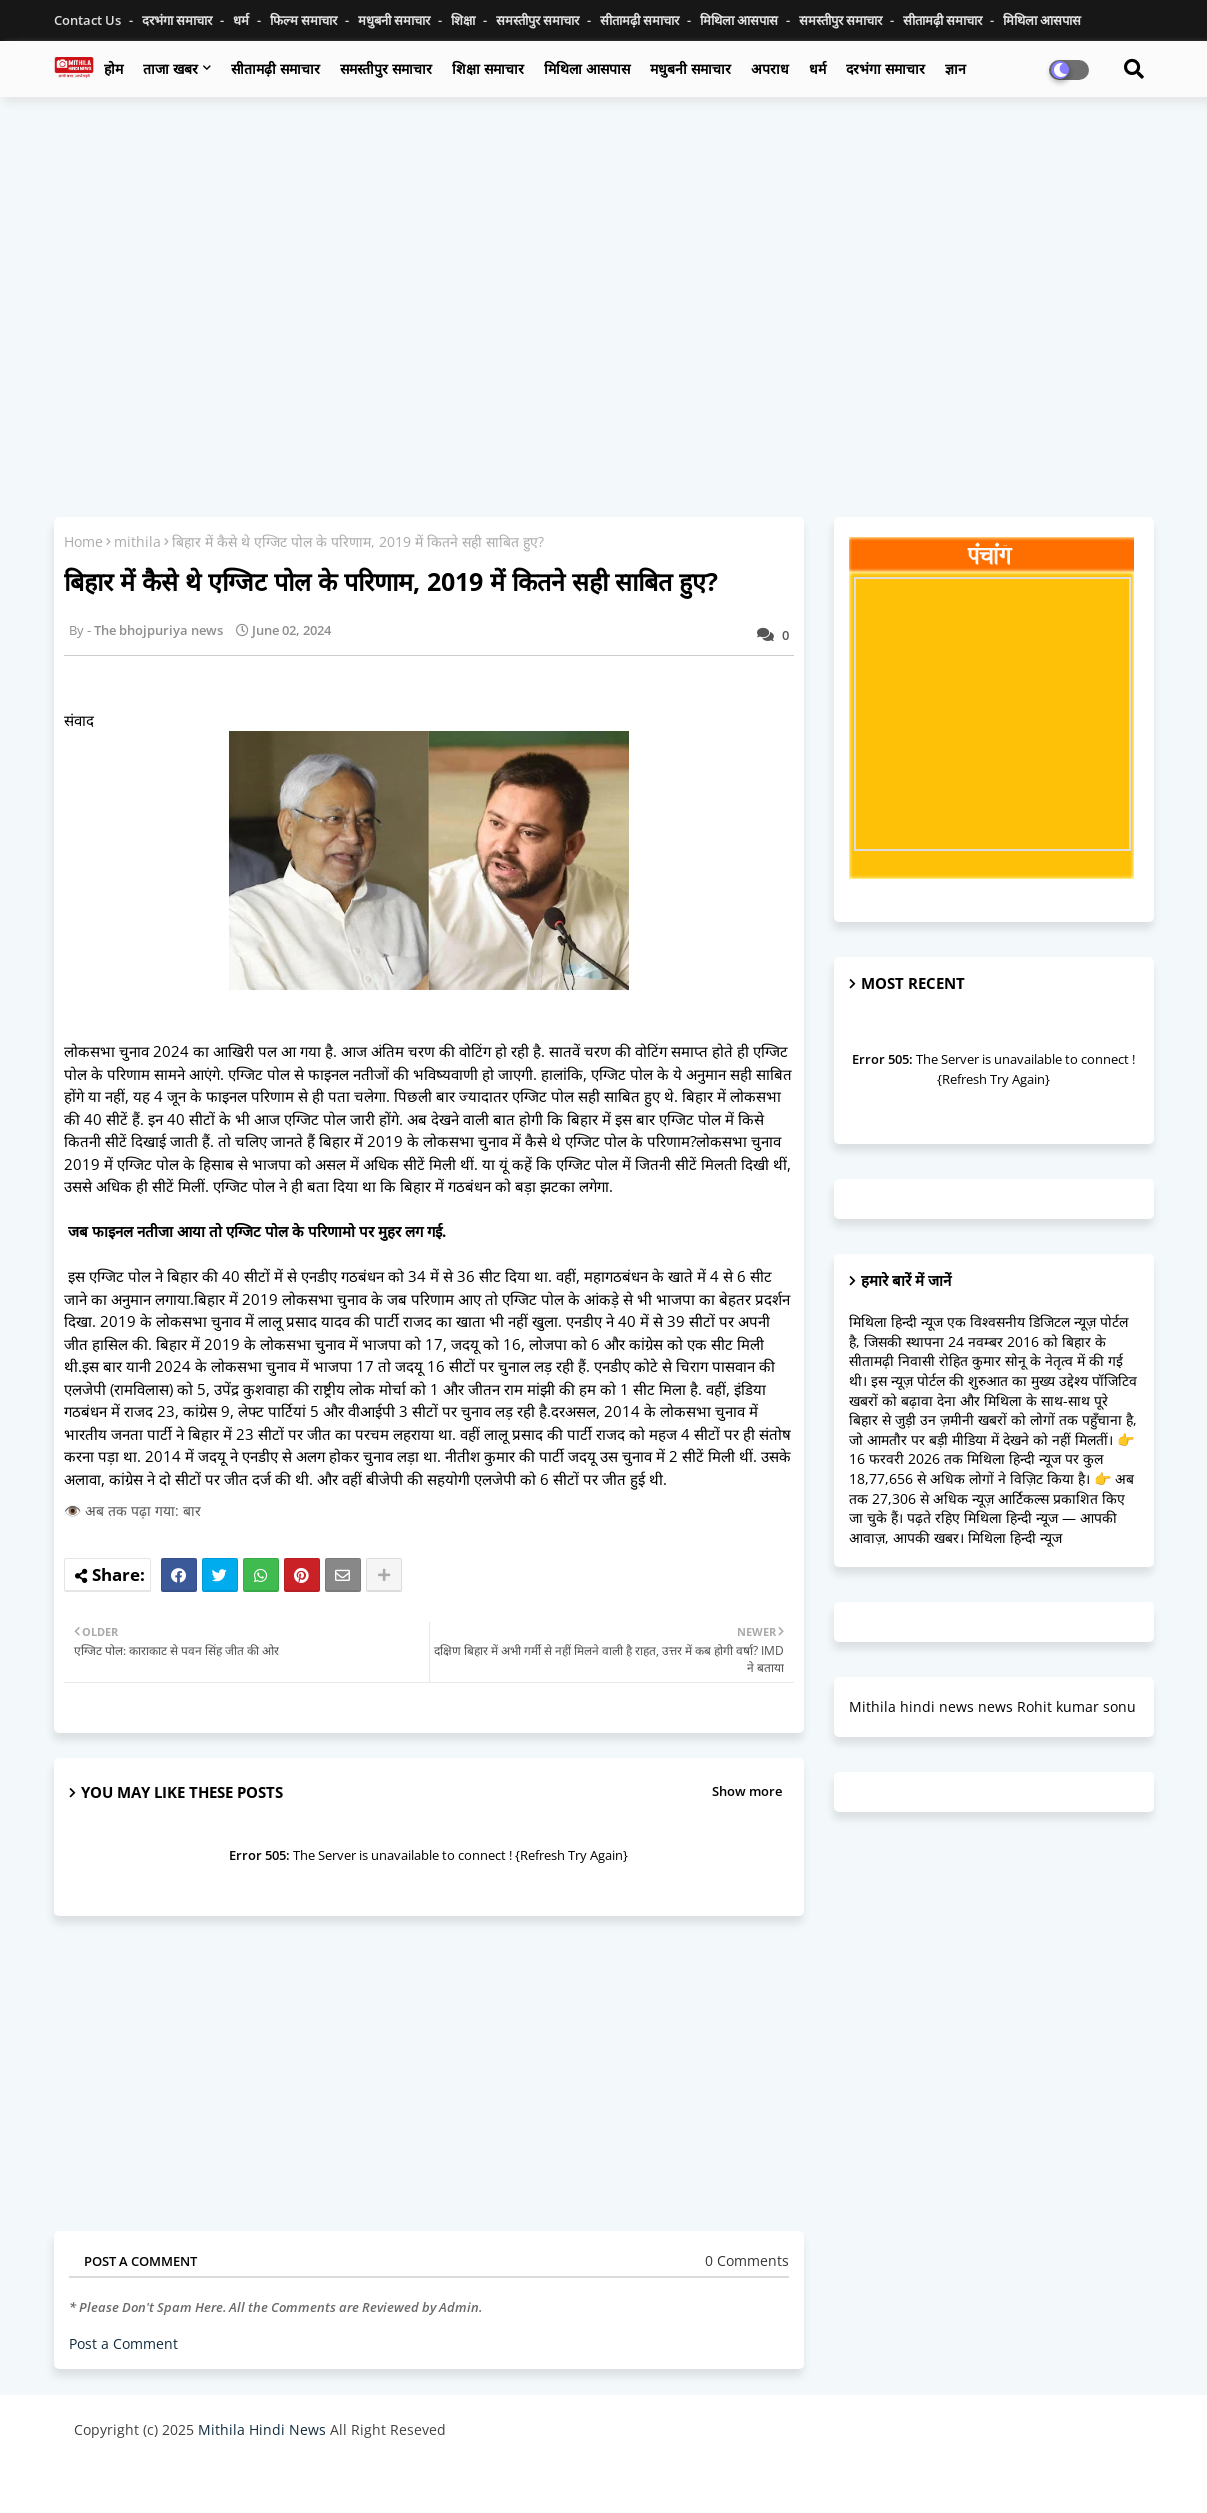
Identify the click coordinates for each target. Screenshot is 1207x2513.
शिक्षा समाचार (488, 68)
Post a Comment (123, 2343)
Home (83, 541)
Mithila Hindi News (262, 2429)
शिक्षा (464, 20)
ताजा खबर (170, 68)
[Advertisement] (604, 257)
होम (113, 68)
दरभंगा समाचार (178, 20)
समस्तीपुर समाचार (539, 20)
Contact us (89, 20)
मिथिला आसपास (740, 20)
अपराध (770, 68)
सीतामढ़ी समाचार (641, 20)
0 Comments (747, 2260)
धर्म (242, 20)
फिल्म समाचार (305, 20)
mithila (137, 541)
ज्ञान (955, 68)
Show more (747, 1791)
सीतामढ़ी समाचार (275, 68)
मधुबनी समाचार (395, 20)
